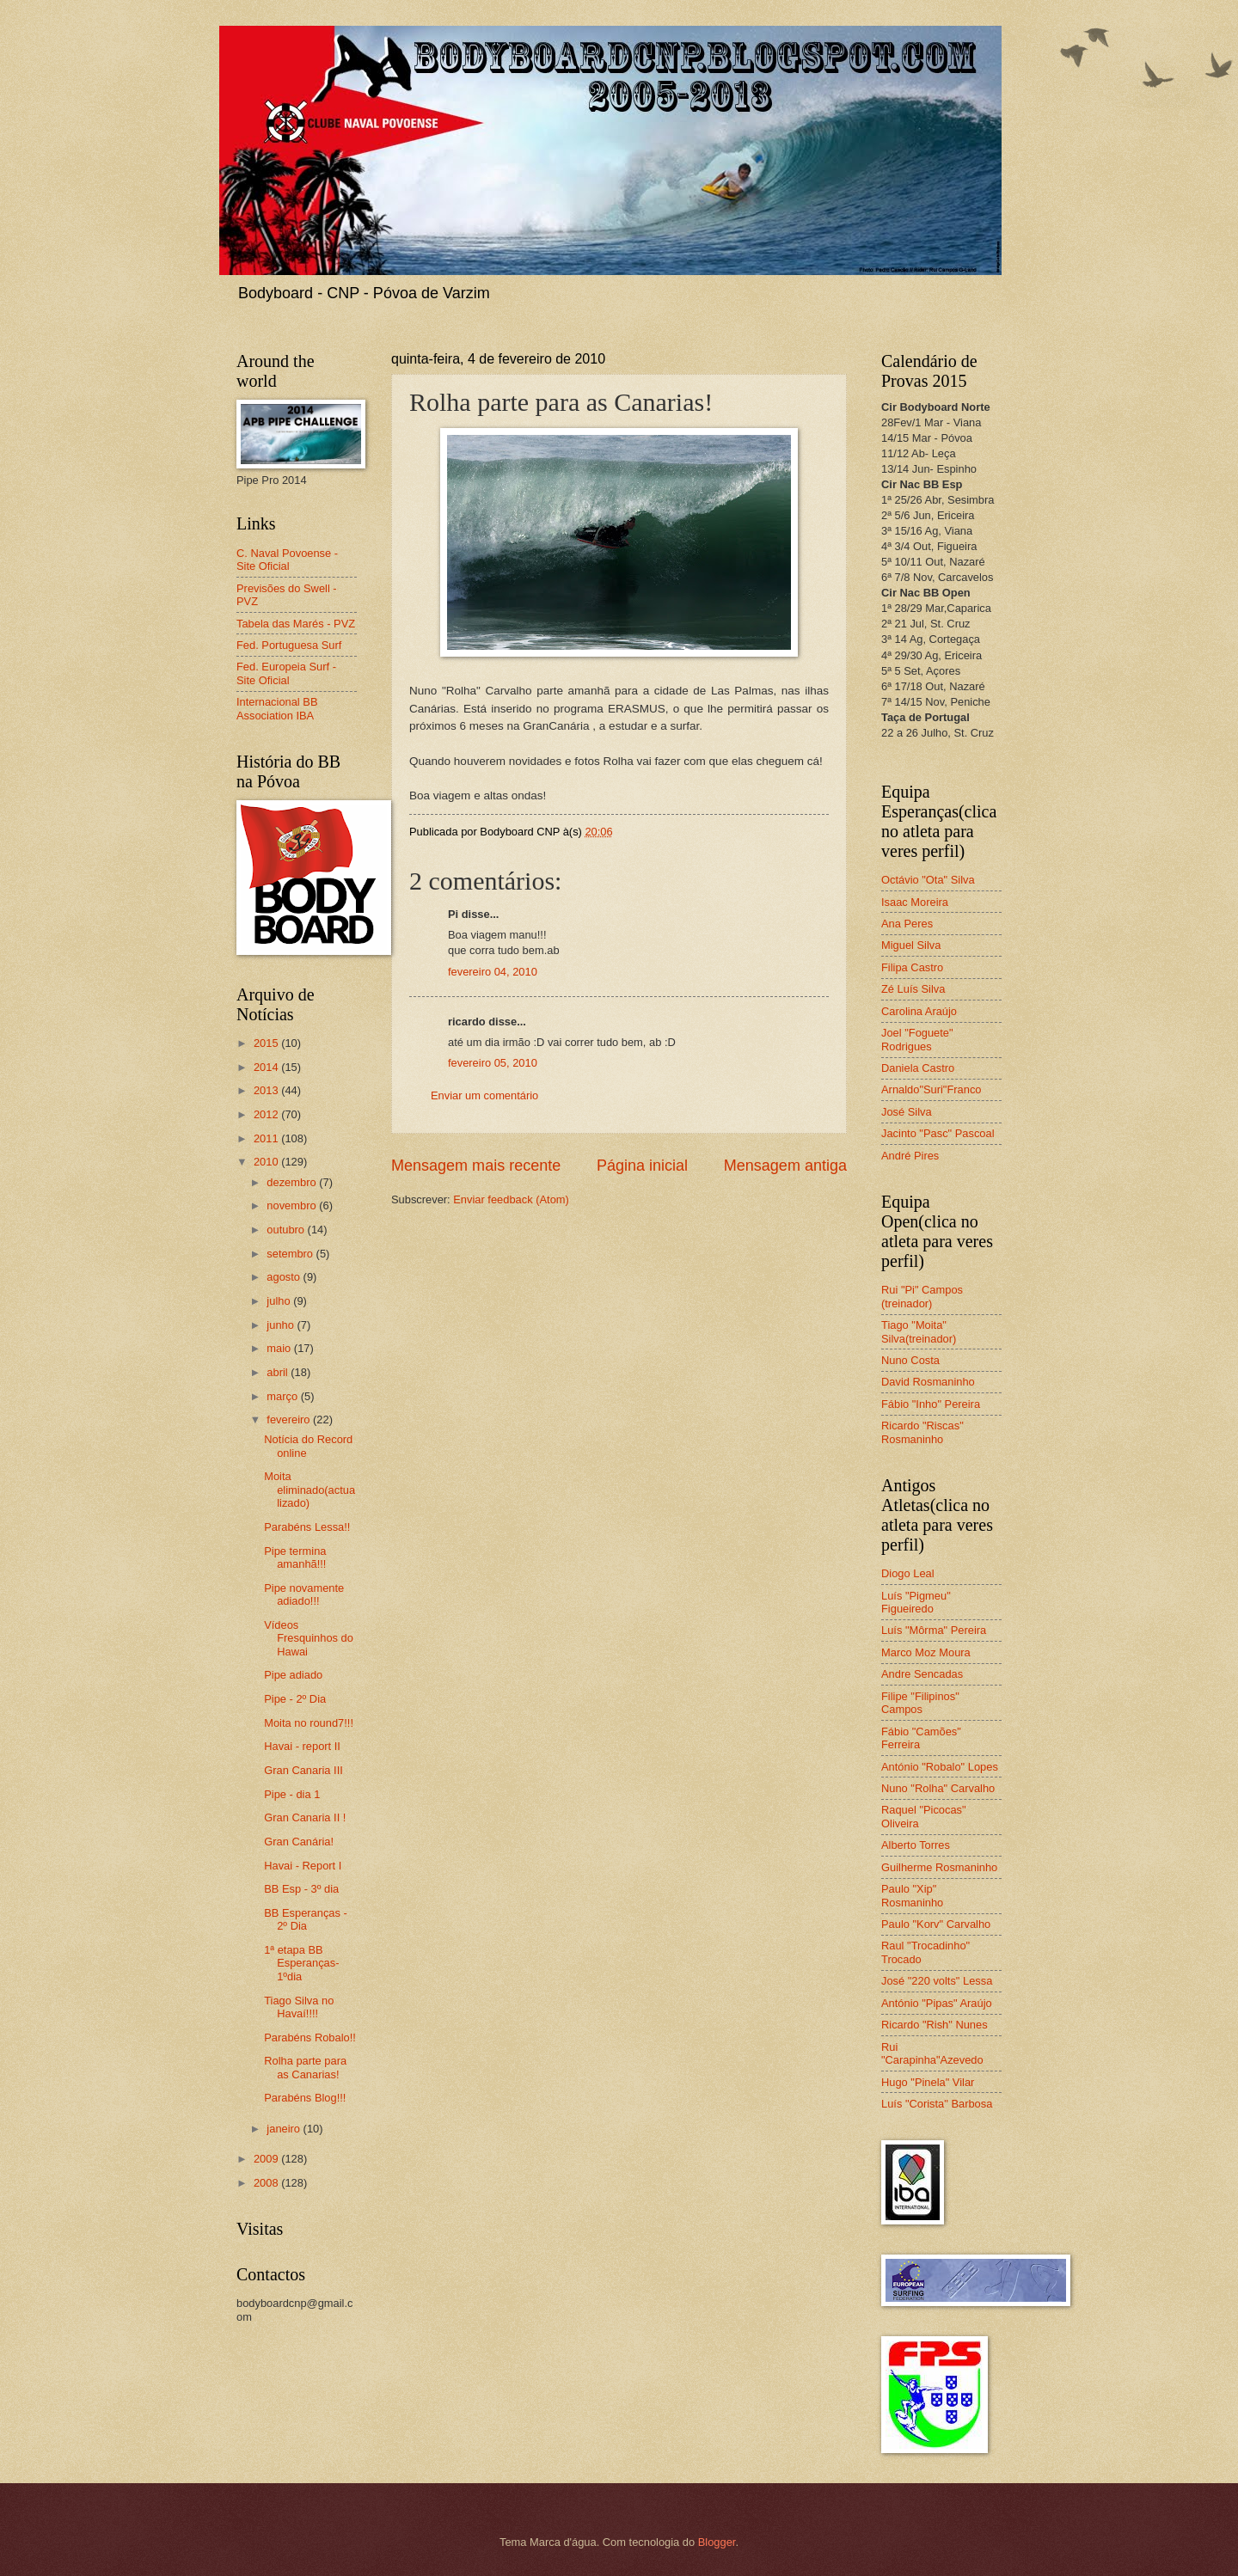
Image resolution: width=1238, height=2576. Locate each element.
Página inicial (642, 1165)
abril (279, 1372)
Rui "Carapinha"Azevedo (932, 2053)
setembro (291, 1253)
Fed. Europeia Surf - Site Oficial (286, 673)
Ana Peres (907, 923)
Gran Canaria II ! (305, 1817)
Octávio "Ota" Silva (928, 879)
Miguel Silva (911, 945)
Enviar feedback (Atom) (511, 1199)
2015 (267, 1043)
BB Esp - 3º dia (301, 1888)
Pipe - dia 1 (292, 1794)
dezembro (293, 1182)
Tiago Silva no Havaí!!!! (299, 2007)
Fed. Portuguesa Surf (288, 645)
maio (280, 1348)
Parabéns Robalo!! (310, 2037)
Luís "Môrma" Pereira (933, 1630)
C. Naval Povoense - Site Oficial (287, 559)
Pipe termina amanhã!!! (295, 1557)
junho (282, 1325)
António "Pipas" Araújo (936, 2003)
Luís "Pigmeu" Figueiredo (916, 1602)
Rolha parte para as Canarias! (305, 2067)
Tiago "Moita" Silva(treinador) (918, 1331)
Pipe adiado (293, 1674)
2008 (267, 2182)
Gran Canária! (299, 1841)
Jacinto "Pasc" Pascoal (938, 1133)
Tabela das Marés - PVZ (295, 623)
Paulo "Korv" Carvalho (935, 1924)
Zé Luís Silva (913, 988)
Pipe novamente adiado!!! (304, 1594)
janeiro (285, 2128)
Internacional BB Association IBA (276, 708)
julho (280, 1300)
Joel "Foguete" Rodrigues (917, 1039)
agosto (285, 1276)
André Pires (910, 1155)
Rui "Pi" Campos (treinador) (922, 1296)
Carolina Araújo (919, 1011)
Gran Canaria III (303, 1770)
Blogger (717, 2542)
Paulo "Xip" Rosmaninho (912, 1895)
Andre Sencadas (922, 1673)
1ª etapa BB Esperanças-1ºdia (301, 1963)
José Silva (906, 1111)
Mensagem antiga (785, 1165)
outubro (287, 1229)
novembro (293, 1205)
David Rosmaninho (928, 1381)
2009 (267, 2158)
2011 (267, 1138)
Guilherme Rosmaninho (939, 1867)
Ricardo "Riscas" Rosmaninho (922, 1432)
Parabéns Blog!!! (305, 2097)
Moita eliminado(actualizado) (309, 1489)
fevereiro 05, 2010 (492, 1062)
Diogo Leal (908, 1573)
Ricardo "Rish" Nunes (934, 2024)
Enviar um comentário (484, 1095)
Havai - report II (302, 1746)
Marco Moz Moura (926, 1652)
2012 (267, 1114)
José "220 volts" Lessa (936, 1980)
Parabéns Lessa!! (307, 1527)
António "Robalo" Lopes (939, 1766)
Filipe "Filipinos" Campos (920, 1703)
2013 (267, 1090)
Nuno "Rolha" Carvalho (938, 1788)
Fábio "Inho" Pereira (930, 1404)
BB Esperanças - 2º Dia (305, 1919)
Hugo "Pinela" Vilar (927, 2082)
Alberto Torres (915, 1845)
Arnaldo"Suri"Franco (931, 1089)
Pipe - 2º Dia (295, 1698)
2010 (267, 1161)
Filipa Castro (912, 967)
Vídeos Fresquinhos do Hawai (308, 1638)
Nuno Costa (910, 1360)
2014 (267, 1067)
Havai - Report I (302, 1865)
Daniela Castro (917, 1068)
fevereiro (290, 1419)
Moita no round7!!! (308, 1722)
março (283, 1396)
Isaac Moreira (914, 902)
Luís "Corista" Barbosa (936, 2103)
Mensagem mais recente (476, 1165)
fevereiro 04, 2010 (492, 971)
